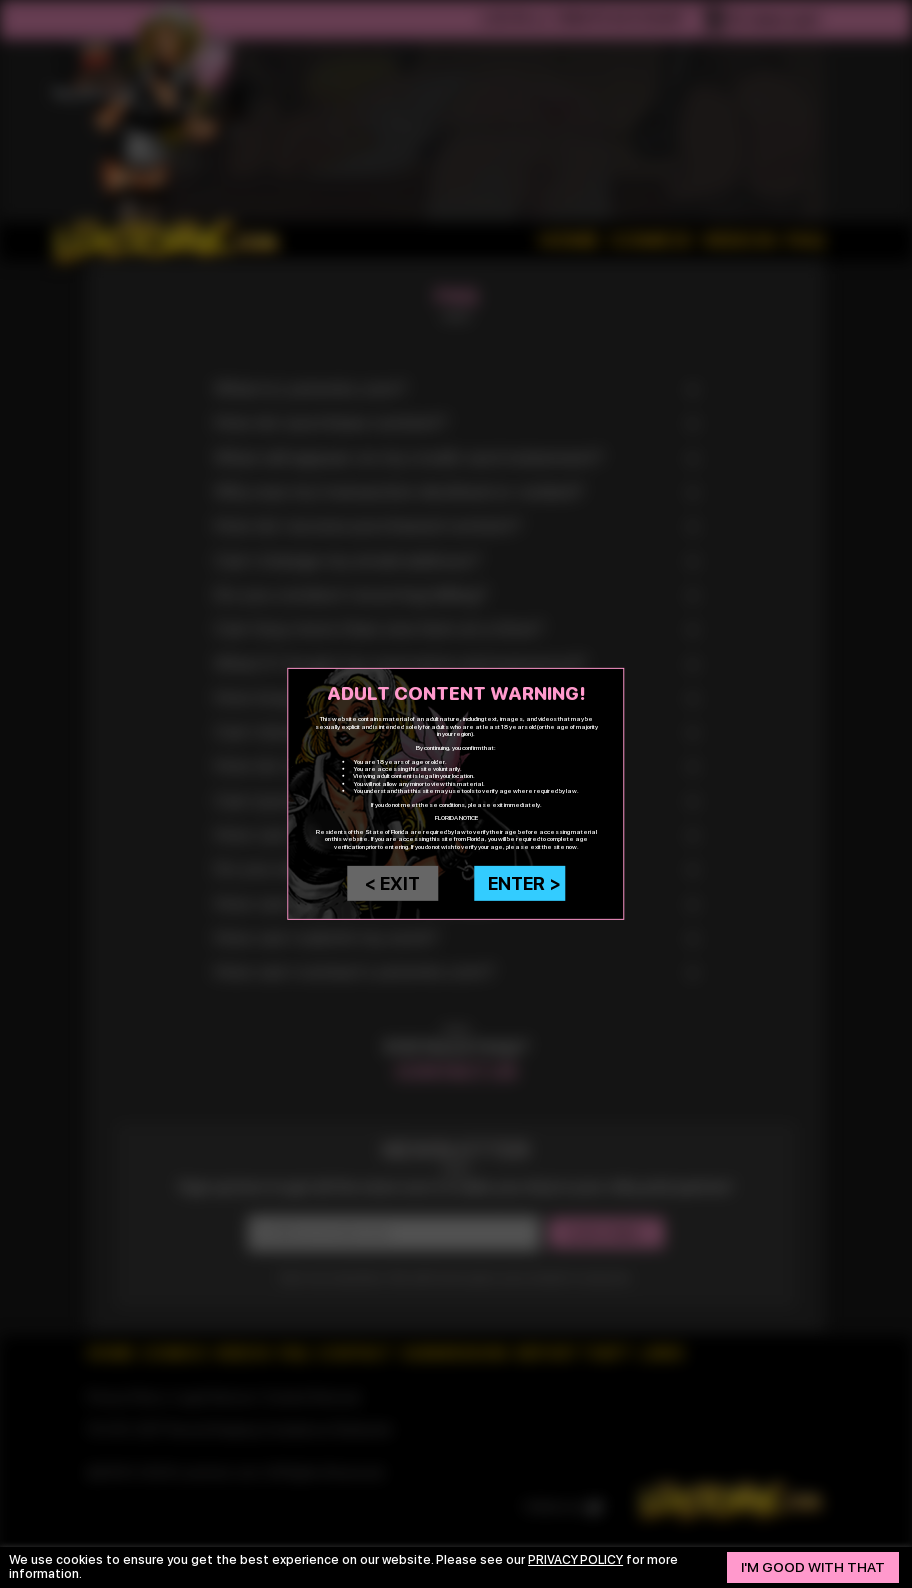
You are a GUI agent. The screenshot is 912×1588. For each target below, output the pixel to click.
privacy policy (577, 1559)
